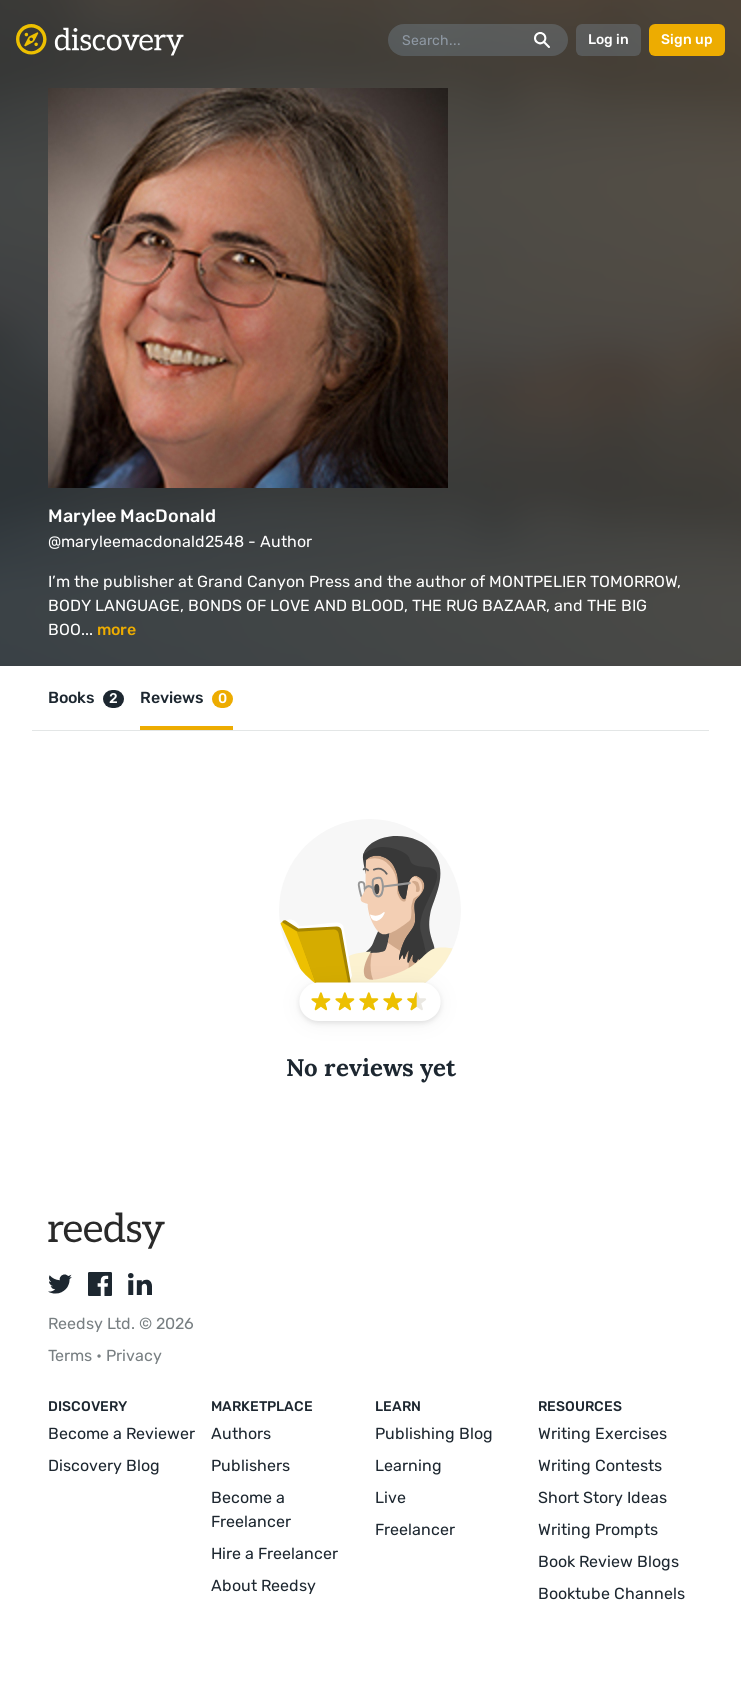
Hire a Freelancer (274, 1553)
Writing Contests (600, 1465)
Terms (72, 1355)
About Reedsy (263, 1585)
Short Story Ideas (602, 1497)
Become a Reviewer (121, 1433)
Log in (608, 39)
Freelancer (415, 1529)
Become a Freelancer (251, 1509)
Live (390, 1497)
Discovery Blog (104, 1465)
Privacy (134, 1355)
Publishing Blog (434, 1433)
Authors (241, 1433)
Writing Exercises (602, 1433)
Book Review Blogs (608, 1561)
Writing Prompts (598, 1529)
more (116, 629)
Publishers (250, 1465)
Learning (408, 1465)
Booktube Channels (611, 1593)
